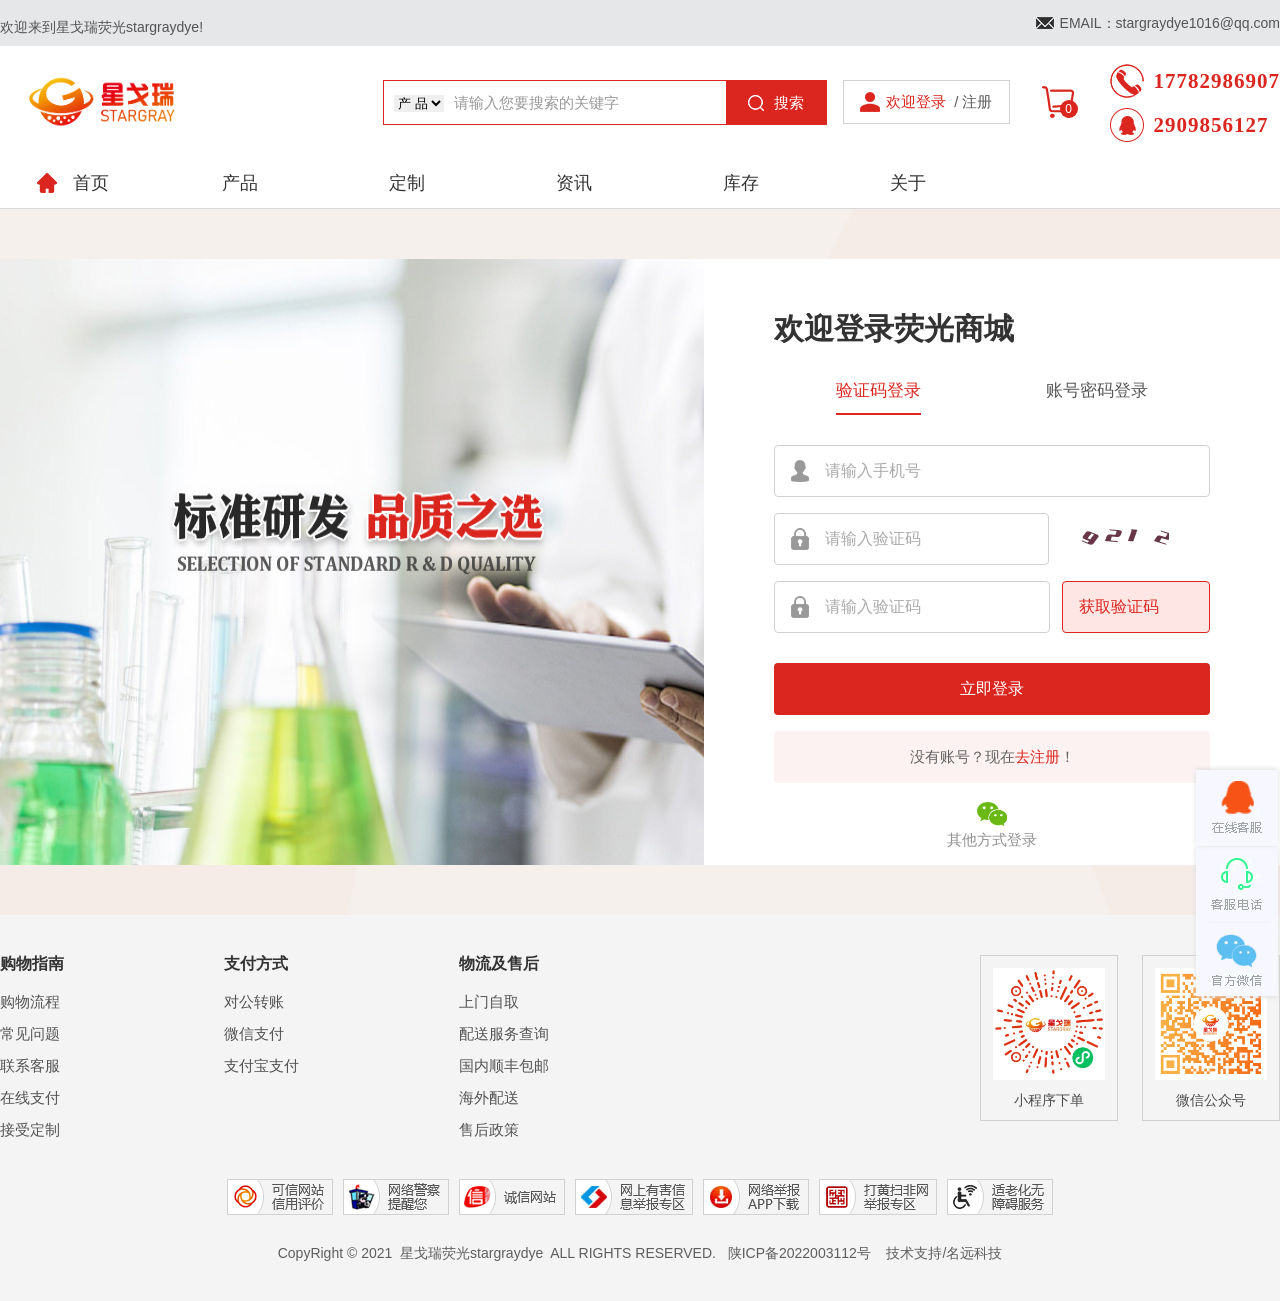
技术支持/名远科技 (944, 1253)
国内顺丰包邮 (504, 1065)
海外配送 (489, 1097)
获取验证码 (1119, 606)
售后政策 (489, 1129)
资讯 (574, 183)
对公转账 (254, 1001)
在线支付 (30, 1097)
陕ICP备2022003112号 (799, 1253)
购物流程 (30, 1001)
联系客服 (30, 1065)
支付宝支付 (261, 1065)
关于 (908, 183)
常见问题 (30, 1033)
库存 (741, 183)
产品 (240, 183)
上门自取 (489, 1001)
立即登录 (992, 688)
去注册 (1037, 756)
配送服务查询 (504, 1033)
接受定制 (30, 1129)
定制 (407, 183)
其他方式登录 (992, 822)
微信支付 (254, 1033)
